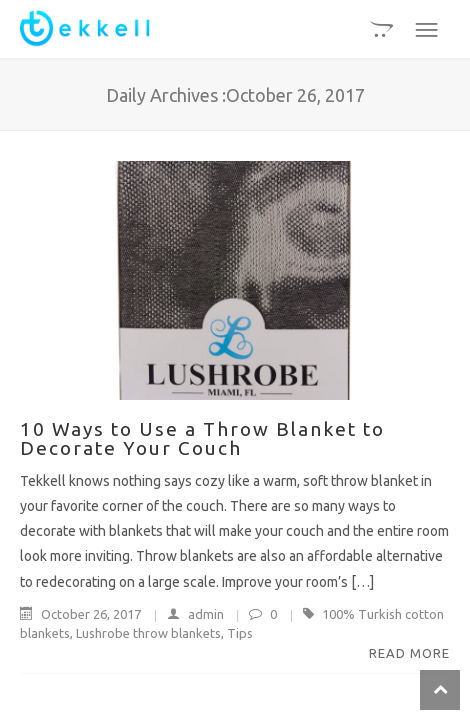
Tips (240, 633)
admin (185, 614)
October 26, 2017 (82, 614)
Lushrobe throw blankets (148, 633)
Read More (409, 653)
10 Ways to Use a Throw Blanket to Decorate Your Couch (202, 439)
